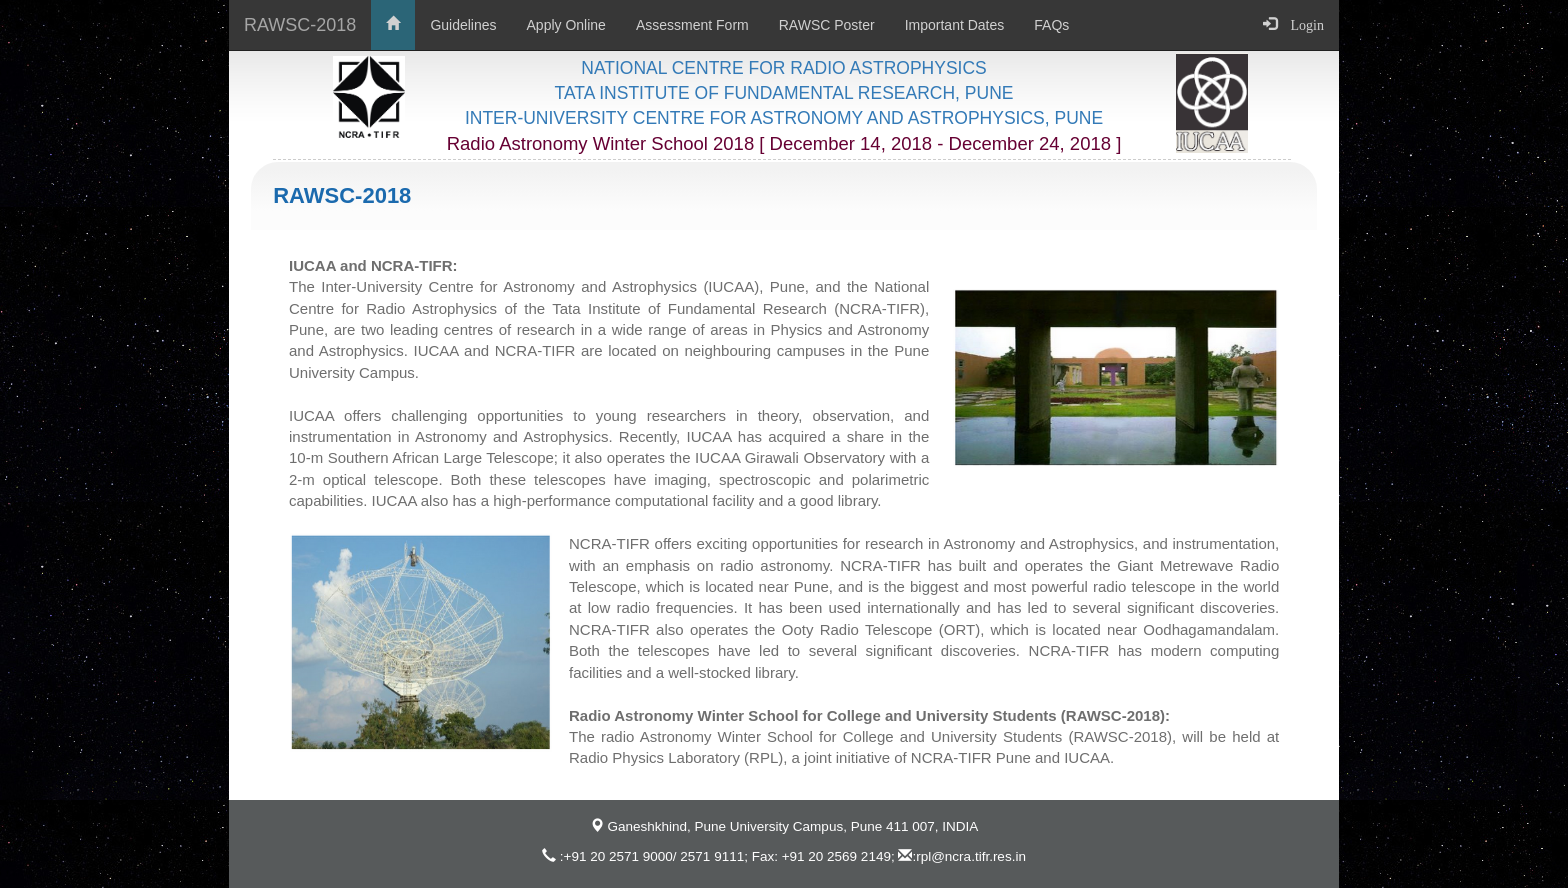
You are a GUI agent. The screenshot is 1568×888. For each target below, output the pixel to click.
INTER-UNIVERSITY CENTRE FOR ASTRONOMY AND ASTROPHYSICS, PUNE (784, 118)
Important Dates (955, 25)
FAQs (1051, 25)
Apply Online (566, 25)
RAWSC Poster (827, 25)
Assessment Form (692, 25)
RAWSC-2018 (300, 25)
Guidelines (463, 25)
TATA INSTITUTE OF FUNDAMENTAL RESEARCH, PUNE (784, 93)
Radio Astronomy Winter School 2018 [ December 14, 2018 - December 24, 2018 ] (784, 143)
